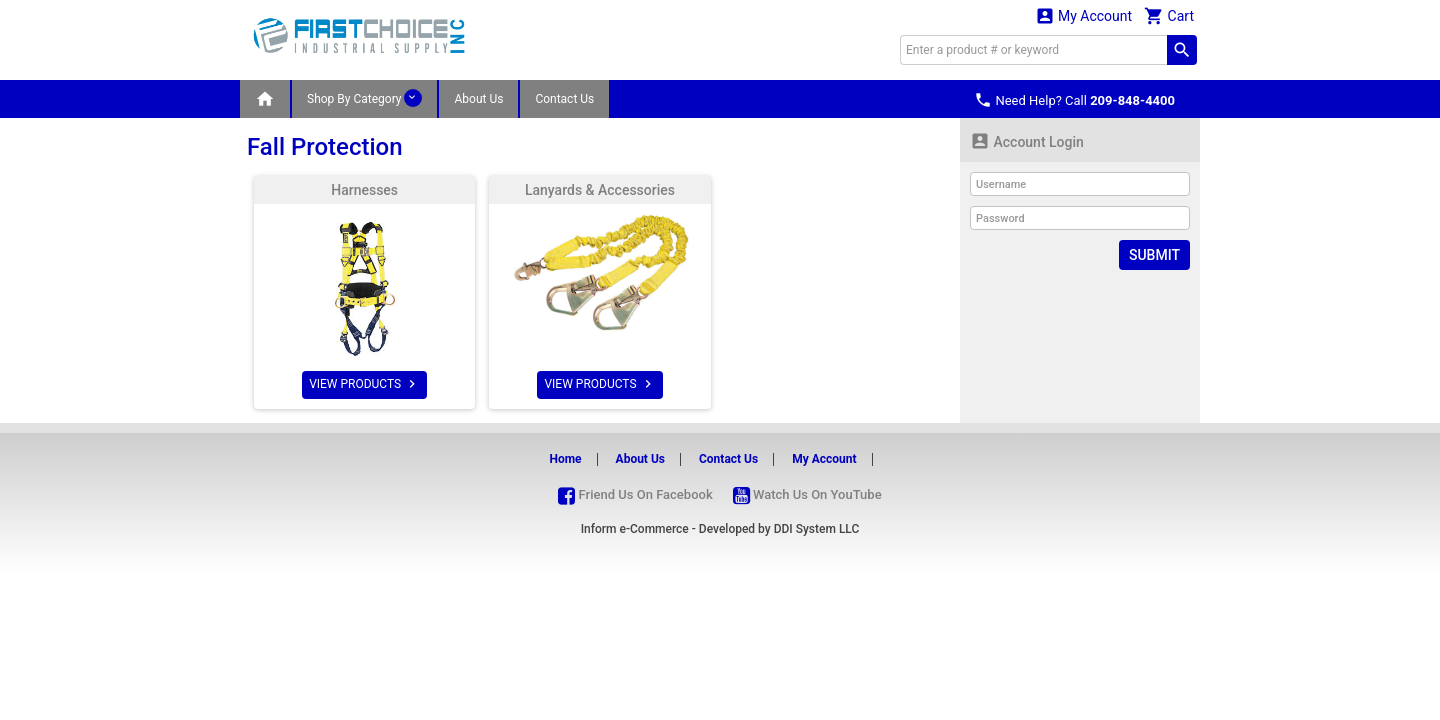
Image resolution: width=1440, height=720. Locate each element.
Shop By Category (364, 98)
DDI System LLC (817, 529)
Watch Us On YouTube (807, 494)
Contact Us (564, 99)
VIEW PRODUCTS (364, 384)
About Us (478, 99)
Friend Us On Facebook (635, 494)
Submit (1154, 255)
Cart (1169, 15)
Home (565, 459)
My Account (1084, 15)
